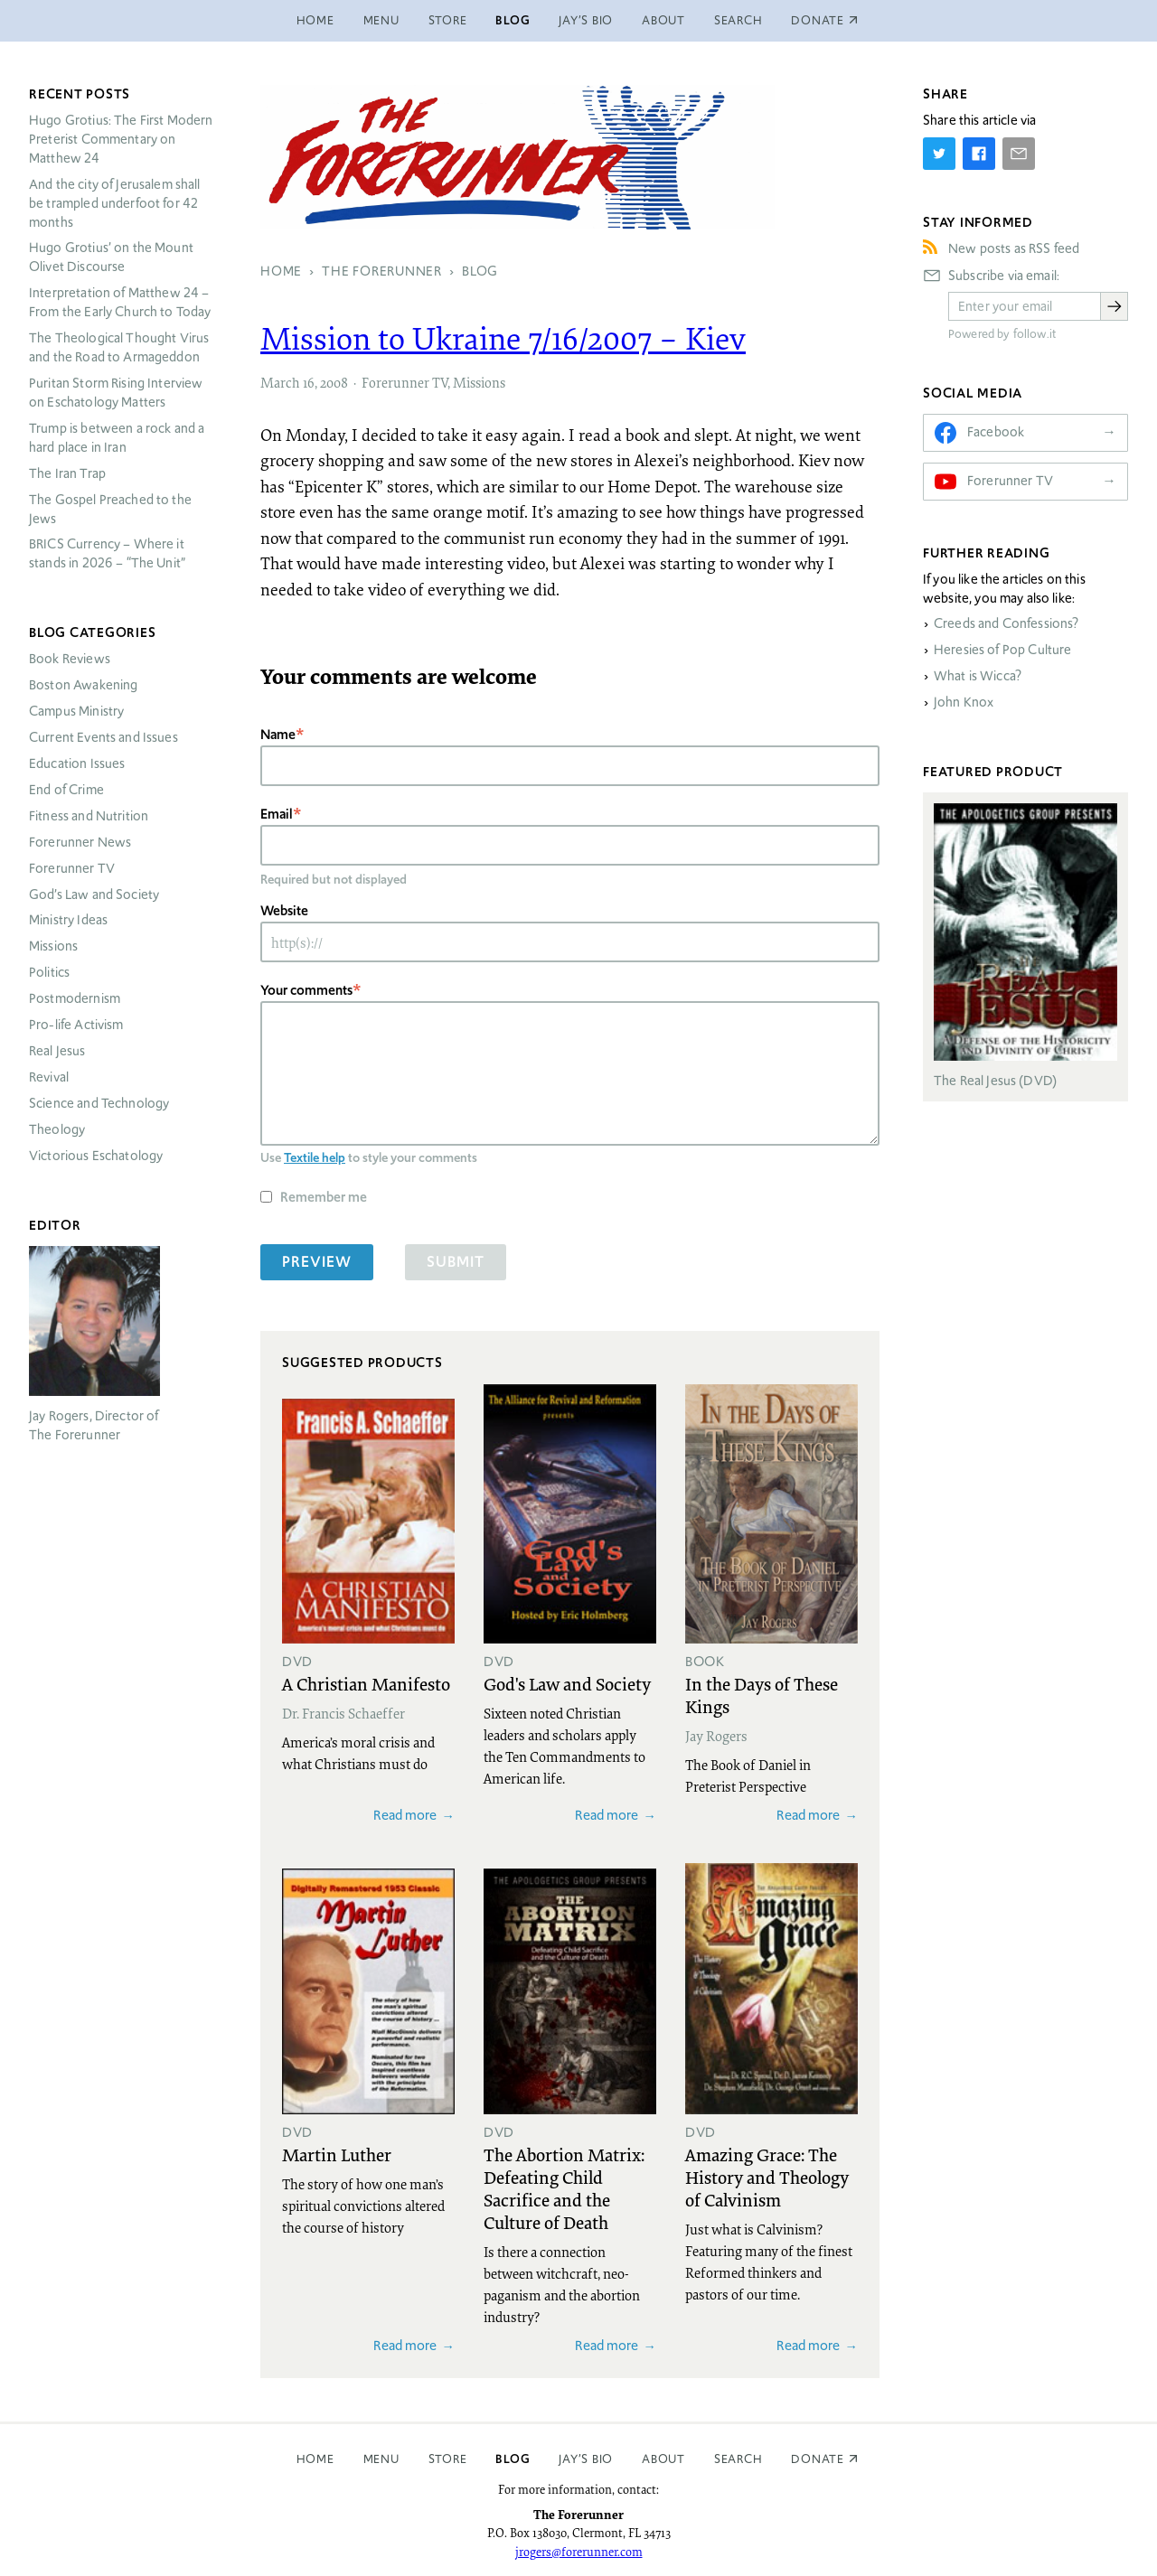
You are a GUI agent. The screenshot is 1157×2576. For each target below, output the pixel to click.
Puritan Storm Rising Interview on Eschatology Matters (116, 392)
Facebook (995, 432)
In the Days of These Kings (761, 1695)
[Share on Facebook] (979, 153)
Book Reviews (69, 659)
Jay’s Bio (586, 20)
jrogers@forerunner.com (579, 2551)
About (663, 20)
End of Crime (66, 790)
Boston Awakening (83, 685)
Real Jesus (57, 1051)
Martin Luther (336, 2154)
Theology (57, 1129)
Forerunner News (80, 842)
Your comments (306, 989)
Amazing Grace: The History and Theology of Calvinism (767, 2176)
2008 (334, 382)
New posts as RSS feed (1013, 248)
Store (447, 20)
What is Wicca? (977, 676)
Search (738, 20)
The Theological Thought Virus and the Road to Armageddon (119, 347)
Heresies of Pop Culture (1002, 650)
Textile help (314, 1157)
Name (278, 734)
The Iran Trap (67, 473)
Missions (479, 382)
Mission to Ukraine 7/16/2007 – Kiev (503, 338)
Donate (817, 2459)
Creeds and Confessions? (1006, 623)
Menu (381, 20)
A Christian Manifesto (366, 1683)
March (280, 382)
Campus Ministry (76, 711)
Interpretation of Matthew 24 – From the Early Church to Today (120, 302)
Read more (405, 1814)
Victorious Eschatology (96, 1156)
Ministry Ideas (68, 920)
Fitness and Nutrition (88, 816)
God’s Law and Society (94, 894)
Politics (49, 972)
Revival (49, 1077)
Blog (512, 20)
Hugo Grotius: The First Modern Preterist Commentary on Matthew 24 (121, 139)
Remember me (323, 1196)
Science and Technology (99, 1103)
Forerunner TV (404, 382)
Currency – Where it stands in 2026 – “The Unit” (107, 553)
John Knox (963, 702)
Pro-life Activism (76, 1025)
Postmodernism (74, 998)
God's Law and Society (567, 1683)
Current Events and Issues (103, 737)
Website (284, 910)
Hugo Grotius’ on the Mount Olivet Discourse (111, 257)
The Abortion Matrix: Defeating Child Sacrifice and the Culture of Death (564, 2188)
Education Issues (77, 763)
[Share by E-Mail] (1018, 153)
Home (315, 20)
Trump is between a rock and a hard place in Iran (116, 437)
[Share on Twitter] (939, 153)
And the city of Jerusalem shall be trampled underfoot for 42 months (115, 203)
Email (276, 813)
